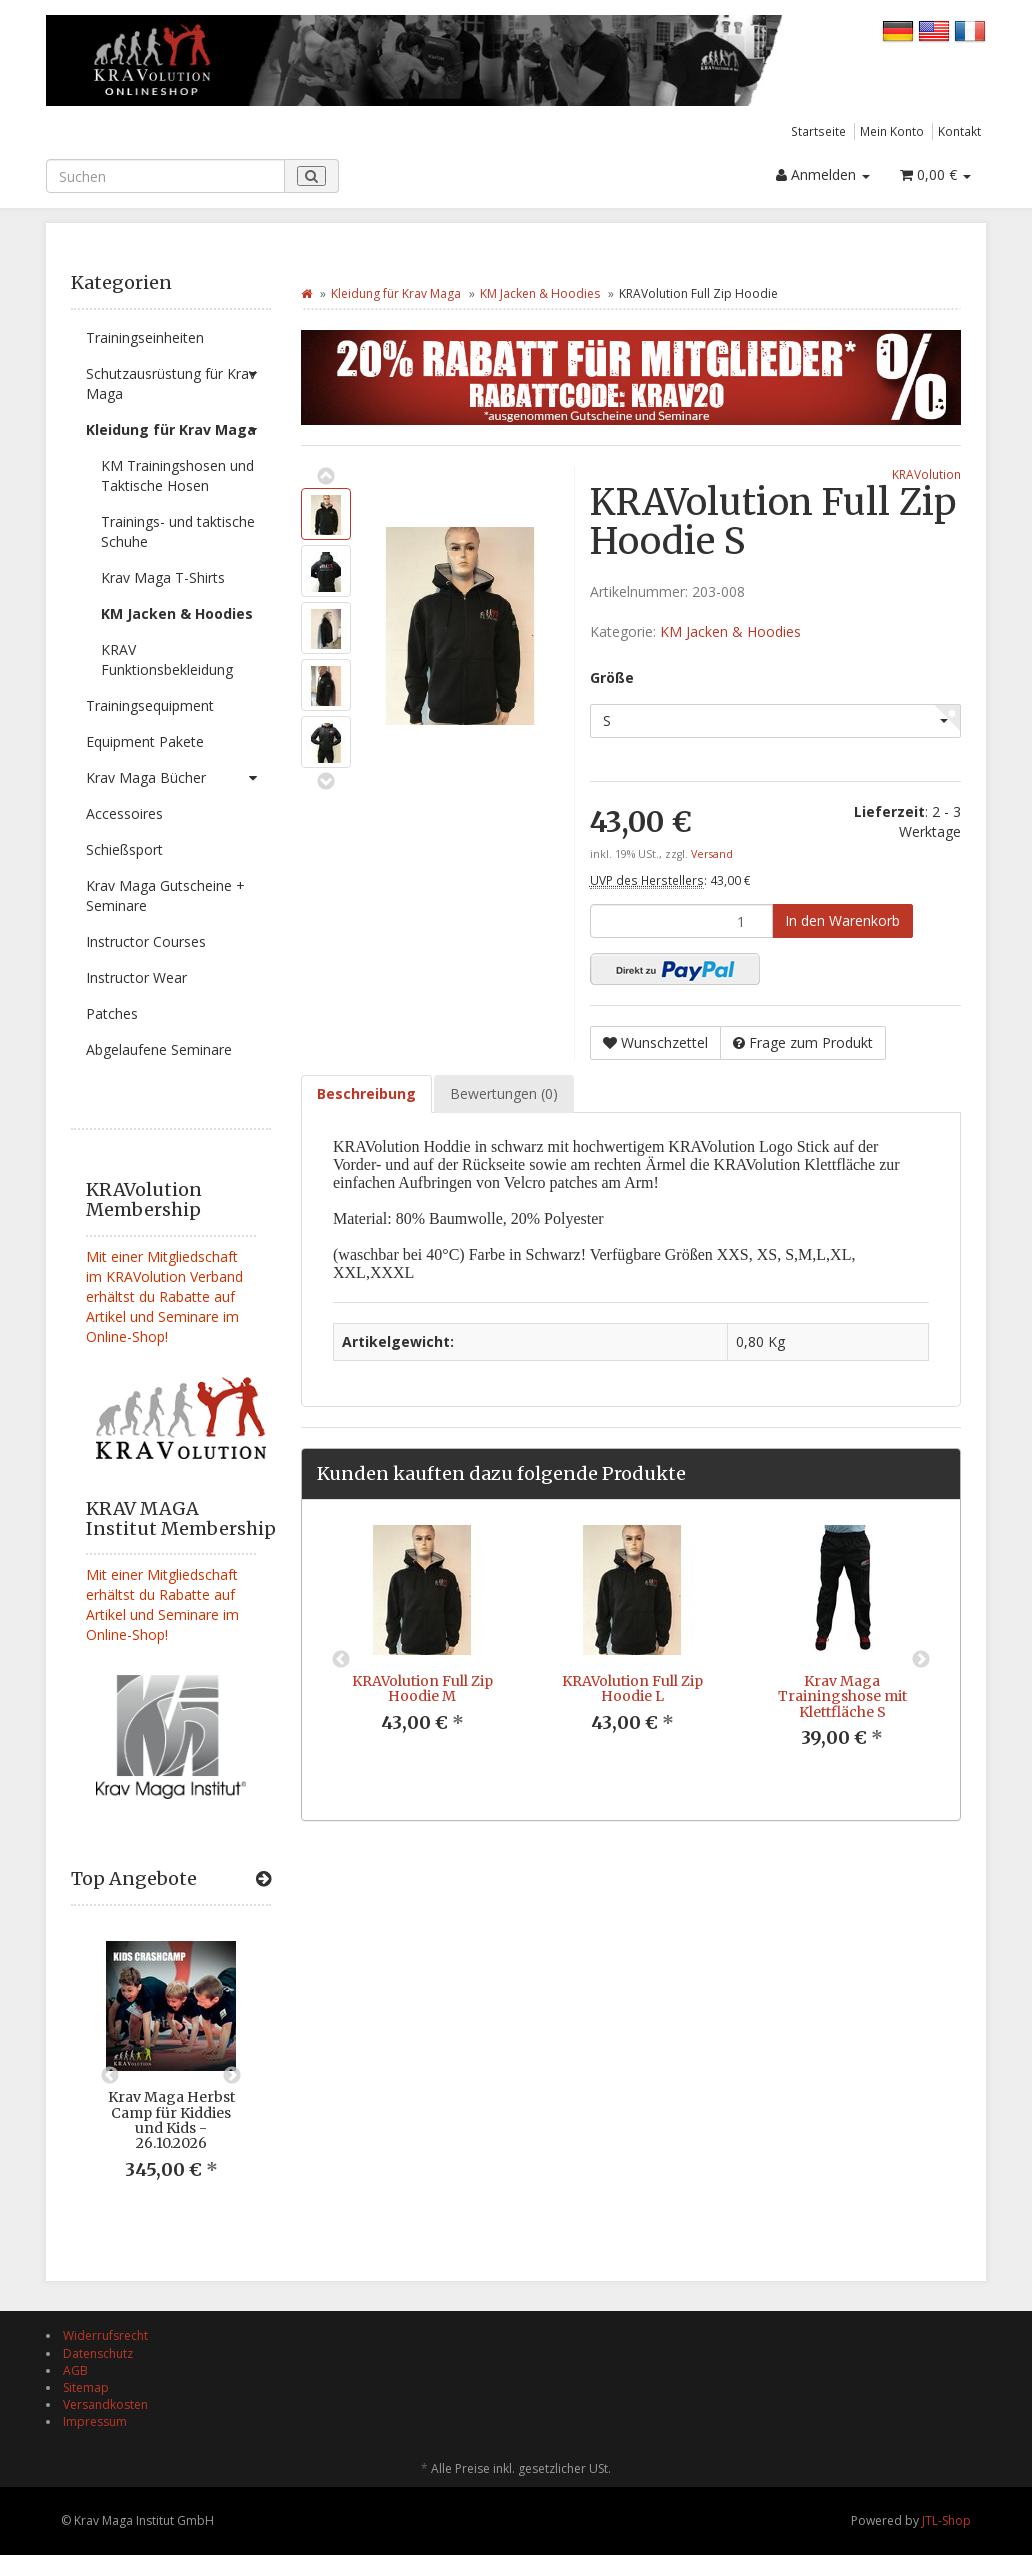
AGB (75, 2370)
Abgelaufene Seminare (159, 1049)
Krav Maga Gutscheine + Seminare (165, 895)
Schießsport (124, 849)
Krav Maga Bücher (178, 778)
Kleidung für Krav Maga (178, 430)
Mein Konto (892, 131)
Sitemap (86, 2387)
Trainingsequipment (150, 705)
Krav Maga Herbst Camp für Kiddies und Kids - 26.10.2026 (171, 2120)
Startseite (818, 131)
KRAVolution (926, 474)
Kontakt (959, 131)
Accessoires (124, 813)
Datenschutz (98, 2353)
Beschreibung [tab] (366, 1093)
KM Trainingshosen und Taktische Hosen (177, 475)
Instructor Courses (146, 941)
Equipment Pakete (145, 741)
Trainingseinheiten (145, 337)
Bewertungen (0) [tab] (504, 1093)
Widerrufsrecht (105, 2335)
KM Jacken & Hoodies (177, 613)
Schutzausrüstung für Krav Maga (178, 379)
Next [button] (232, 2076)
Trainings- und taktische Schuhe (178, 531)
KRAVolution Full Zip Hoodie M (422, 1688)
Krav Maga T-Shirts (163, 577)
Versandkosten (105, 2404)
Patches (112, 1013)
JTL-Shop (946, 2520)
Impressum (95, 2421)
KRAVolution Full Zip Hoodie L (632, 1688)
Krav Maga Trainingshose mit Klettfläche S (842, 1696)
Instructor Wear (136, 977)
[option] (171, 2076)
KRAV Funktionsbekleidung (167, 659)
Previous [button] (110, 2076)
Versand (712, 854)
